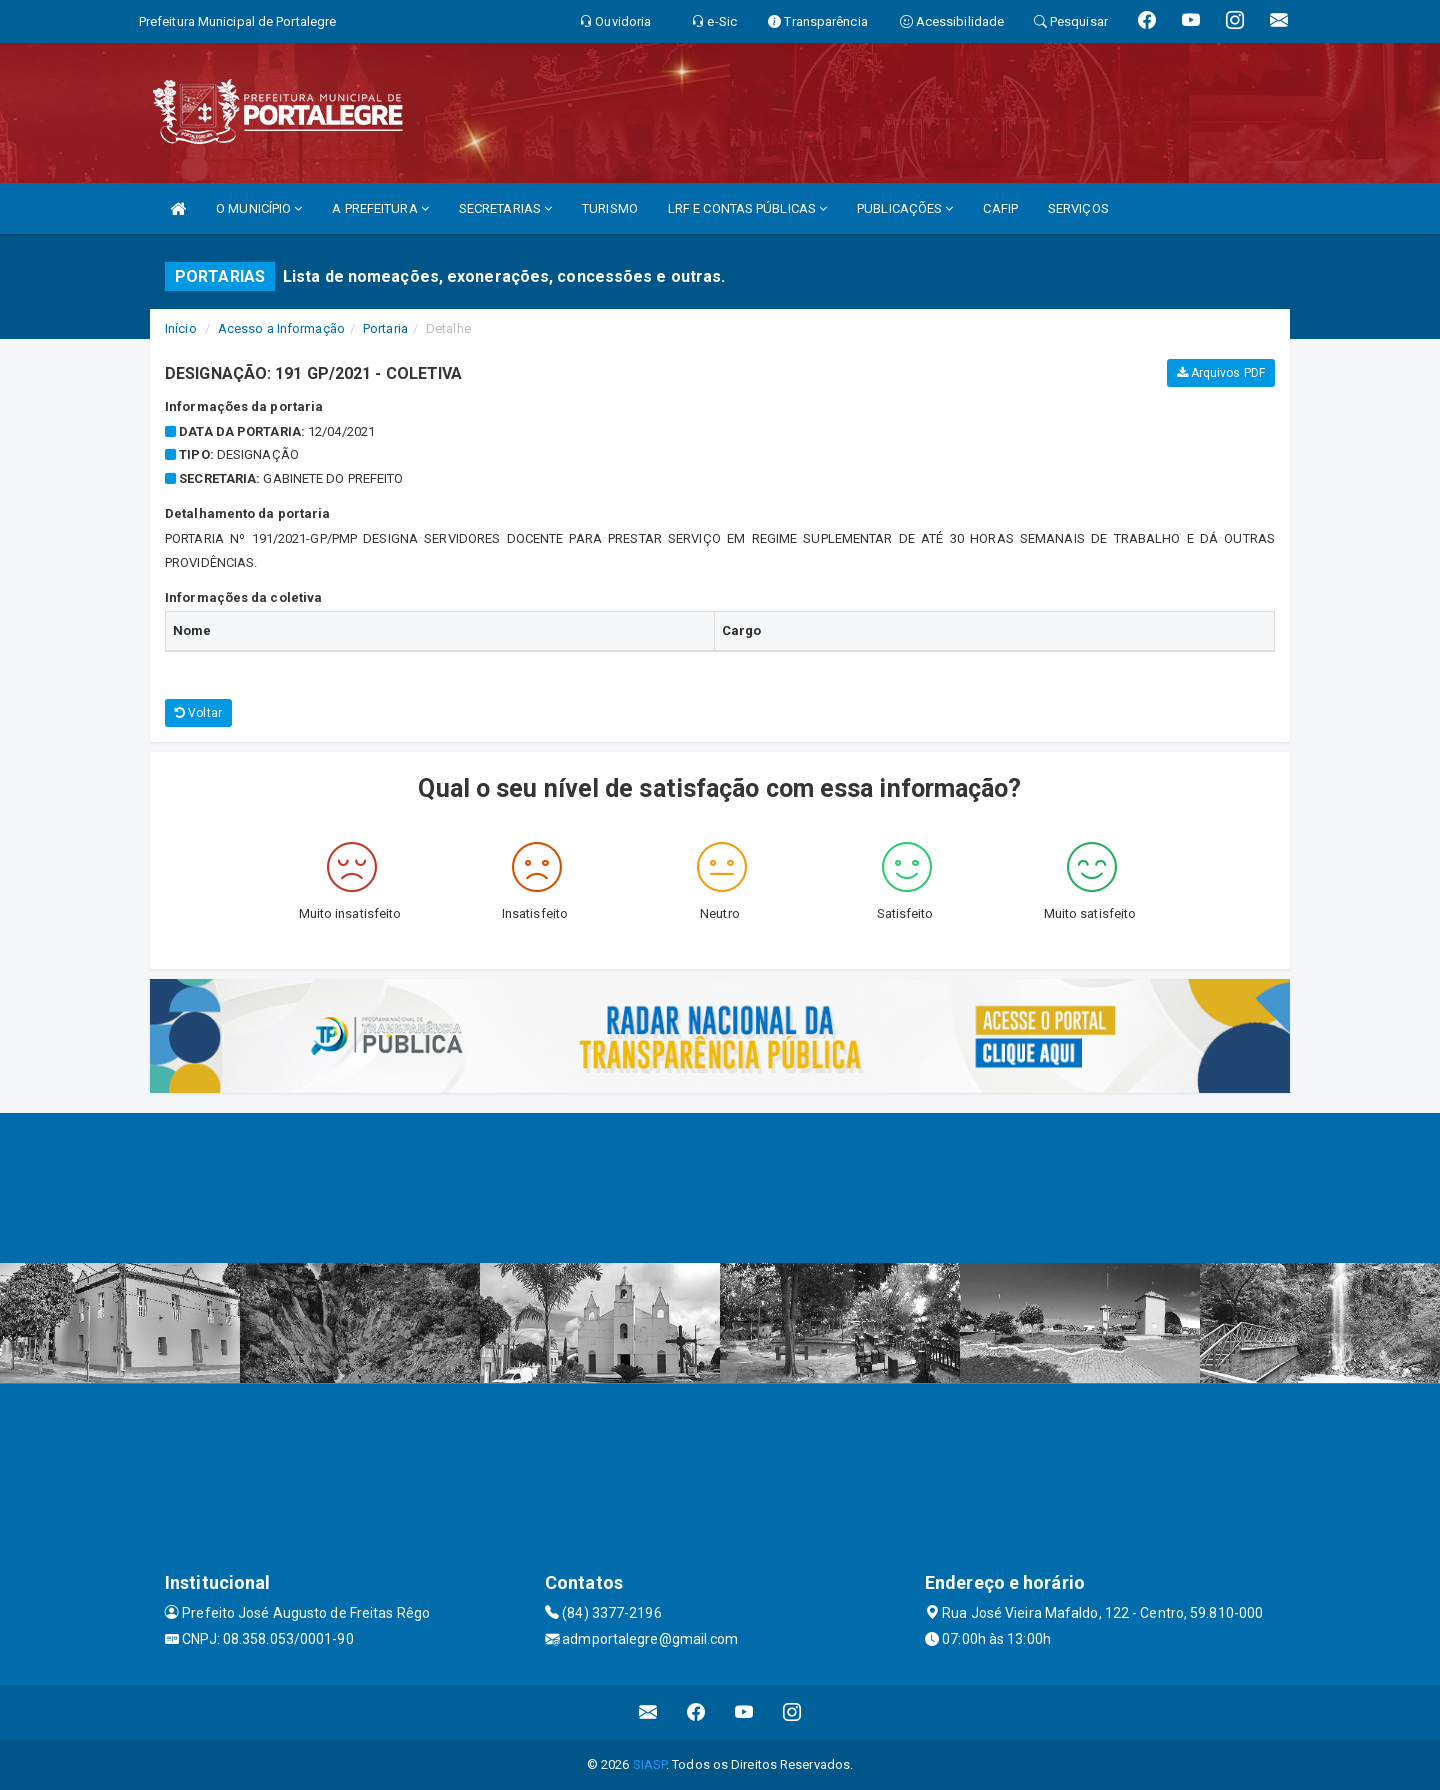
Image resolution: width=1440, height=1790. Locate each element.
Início (181, 328)
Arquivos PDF (1221, 373)
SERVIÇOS (1078, 208)
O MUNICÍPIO (259, 208)
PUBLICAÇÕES (905, 208)
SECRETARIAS (505, 208)
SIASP (650, 1764)
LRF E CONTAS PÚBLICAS (747, 208)
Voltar (198, 713)
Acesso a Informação (281, 328)
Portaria (385, 328)
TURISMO (610, 208)
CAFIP (1000, 208)
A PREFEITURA (380, 208)
